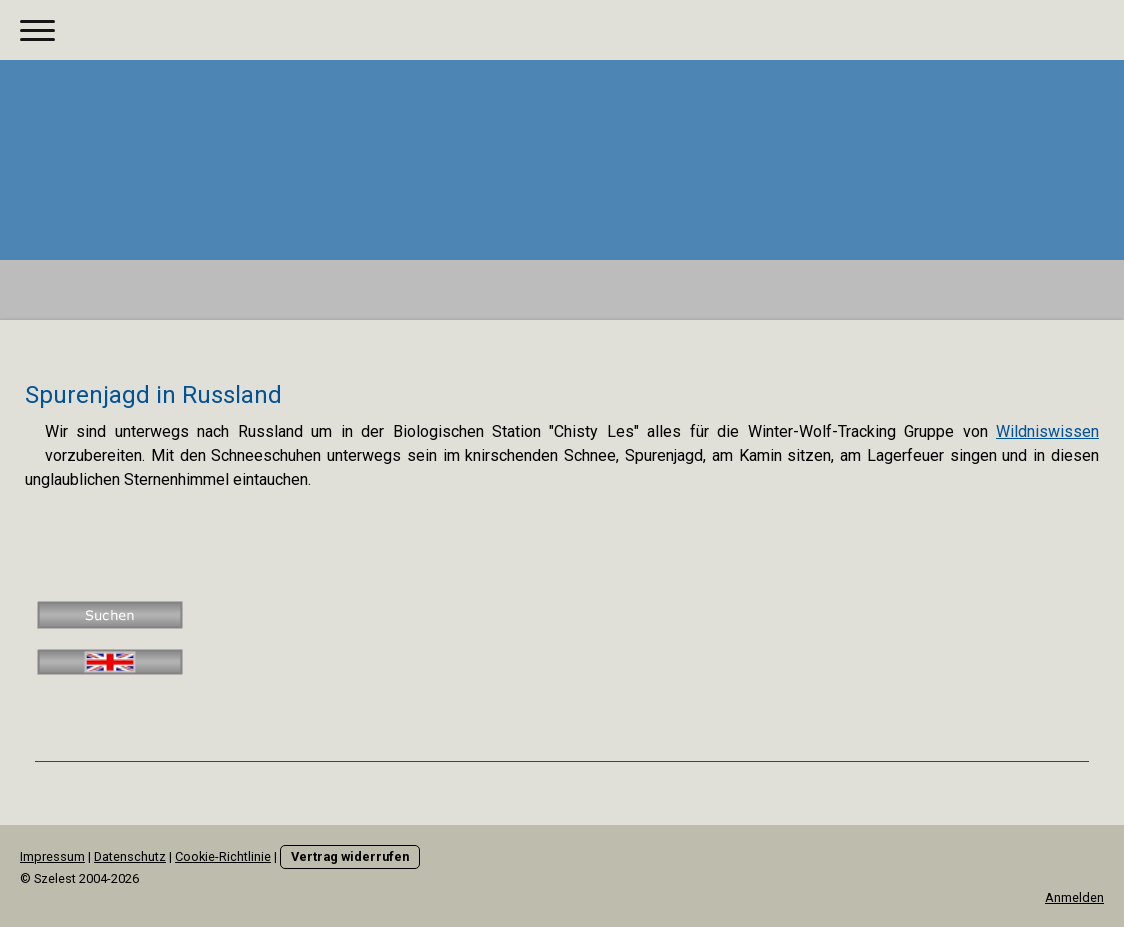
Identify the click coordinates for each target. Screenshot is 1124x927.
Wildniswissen (1047, 431)
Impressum (52, 856)
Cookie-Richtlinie (223, 856)
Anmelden (1074, 897)
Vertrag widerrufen (350, 856)
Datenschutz (130, 856)
